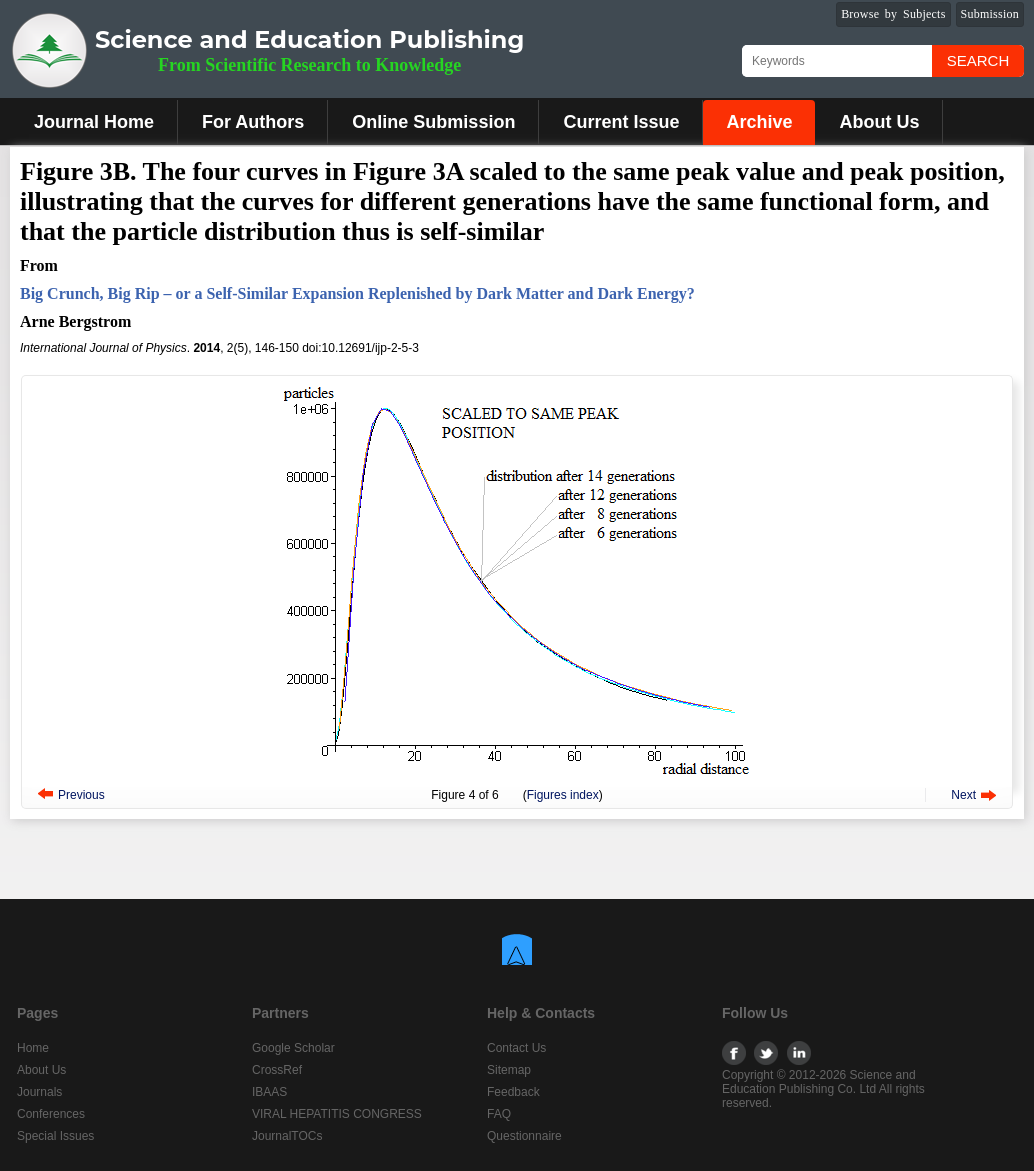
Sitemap (509, 1070)
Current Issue (621, 122)
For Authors (253, 122)
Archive (759, 122)
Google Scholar (293, 1048)
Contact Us (516, 1048)
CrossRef (277, 1070)
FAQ (499, 1114)
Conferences (51, 1114)
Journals (39, 1092)
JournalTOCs (287, 1136)
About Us (879, 122)
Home (33, 1048)
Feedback (513, 1092)
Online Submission (433, 122)
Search (978, 60)
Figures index (563, 795)
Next (963, 795)
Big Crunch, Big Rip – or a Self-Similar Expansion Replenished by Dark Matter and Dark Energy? (357, 293)
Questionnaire (524, 1136)
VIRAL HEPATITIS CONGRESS (337, 1114)
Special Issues (55, 1136)
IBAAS (269, 1092)
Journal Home (94, 122)
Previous (81, 795)
